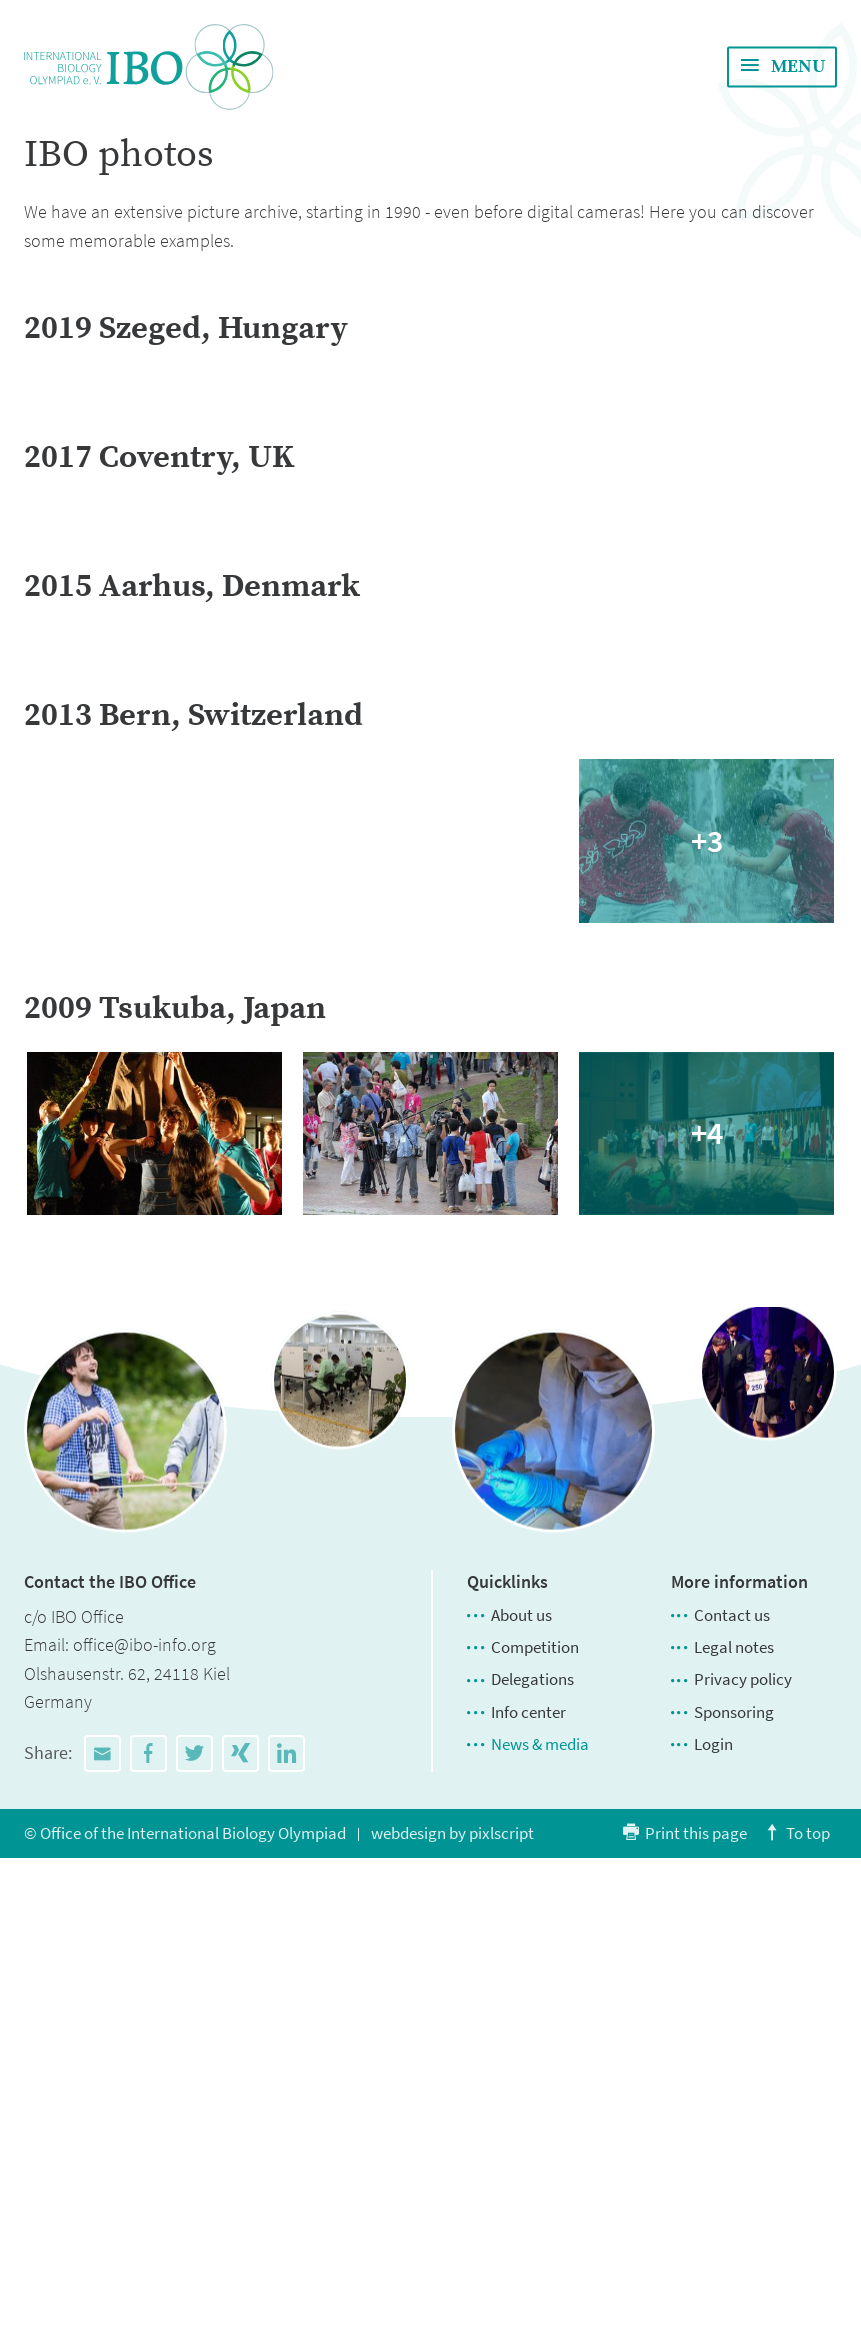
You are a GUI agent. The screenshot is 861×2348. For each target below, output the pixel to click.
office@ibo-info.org (144, 2134)
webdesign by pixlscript (452, 2323)
